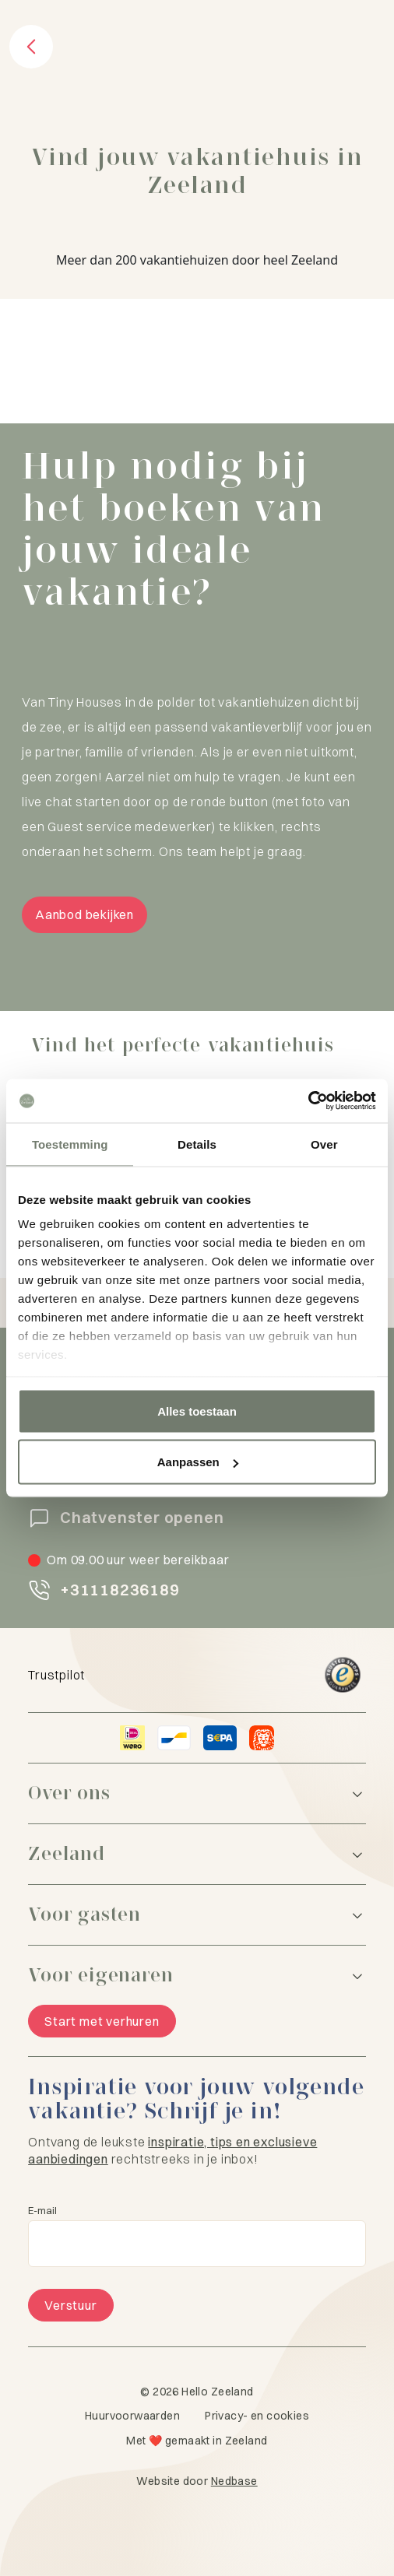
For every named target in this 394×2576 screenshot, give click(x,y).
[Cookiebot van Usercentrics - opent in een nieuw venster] (308, 1101)
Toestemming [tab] (70, 1143)
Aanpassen (197, 1462)
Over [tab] (324, 1143)
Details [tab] (197, 1143)
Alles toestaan (197, 1410)
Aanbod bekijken (84, 914)
